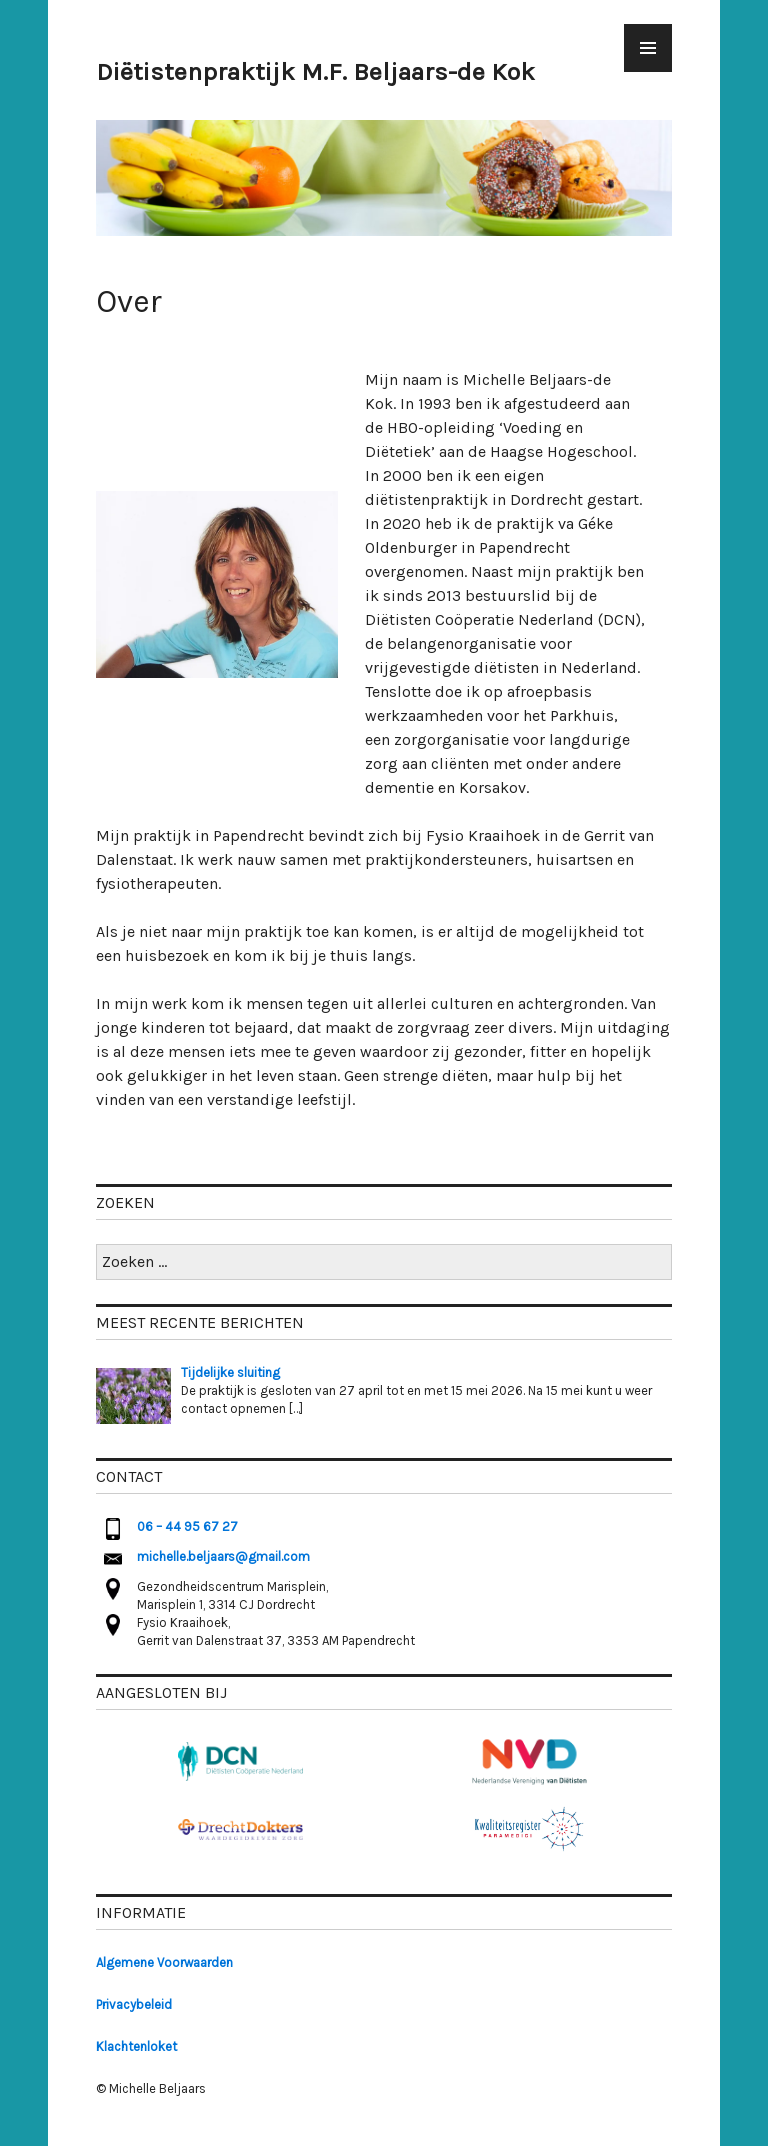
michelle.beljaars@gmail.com (223, 1556)
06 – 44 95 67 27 (187, 1526)
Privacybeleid (134, 2004)
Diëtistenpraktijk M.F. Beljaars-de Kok (315, 71)
